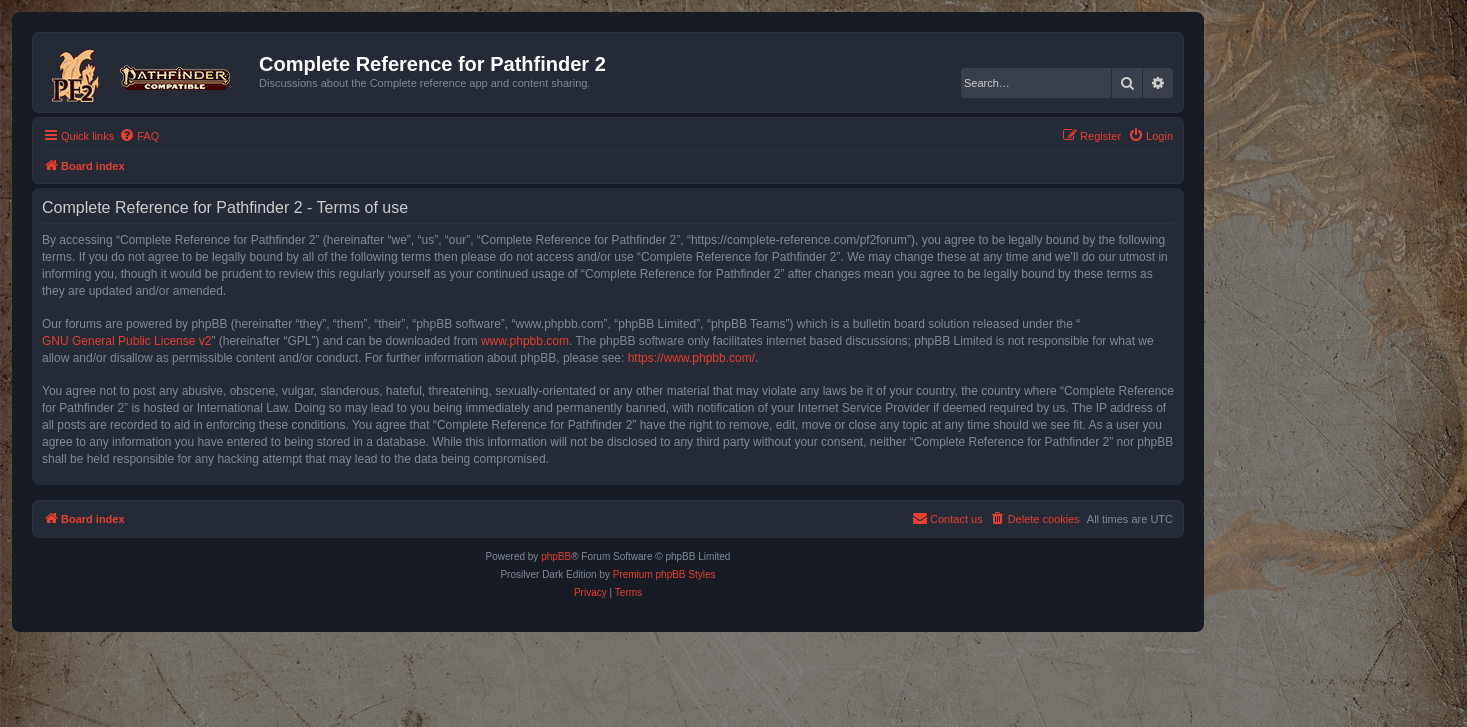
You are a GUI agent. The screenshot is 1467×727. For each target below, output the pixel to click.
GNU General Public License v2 (126, 341)
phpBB (556, 556)
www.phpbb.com (525, 341)
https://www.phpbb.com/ (691, 358)
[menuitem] (139, 136)
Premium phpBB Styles (664, 574)
